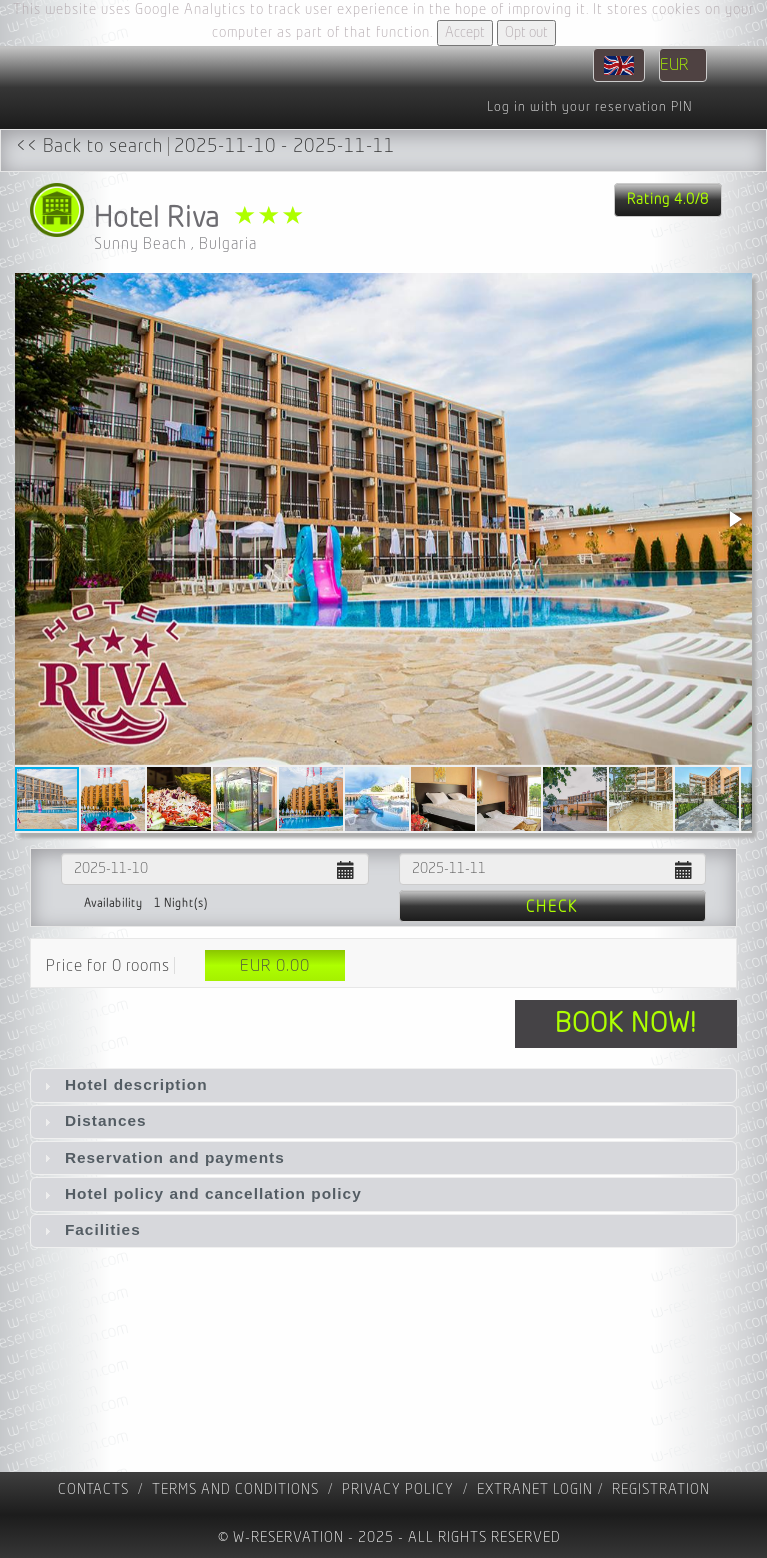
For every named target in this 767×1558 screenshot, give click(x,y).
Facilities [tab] (90, 1229)
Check (552, 907)
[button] (734, 519)
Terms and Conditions (235, 1489)
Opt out (526, 32)
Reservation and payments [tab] (162, 1157)
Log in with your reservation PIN (589, 107)
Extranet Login (535, 1489)
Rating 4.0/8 (668, 199)
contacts (93, 1489)
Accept (465, 32)
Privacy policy (398, 1489)
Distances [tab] (93, 1120)
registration (661, 1489)
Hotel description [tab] (123, 1084)
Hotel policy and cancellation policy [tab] (200, 1193)
